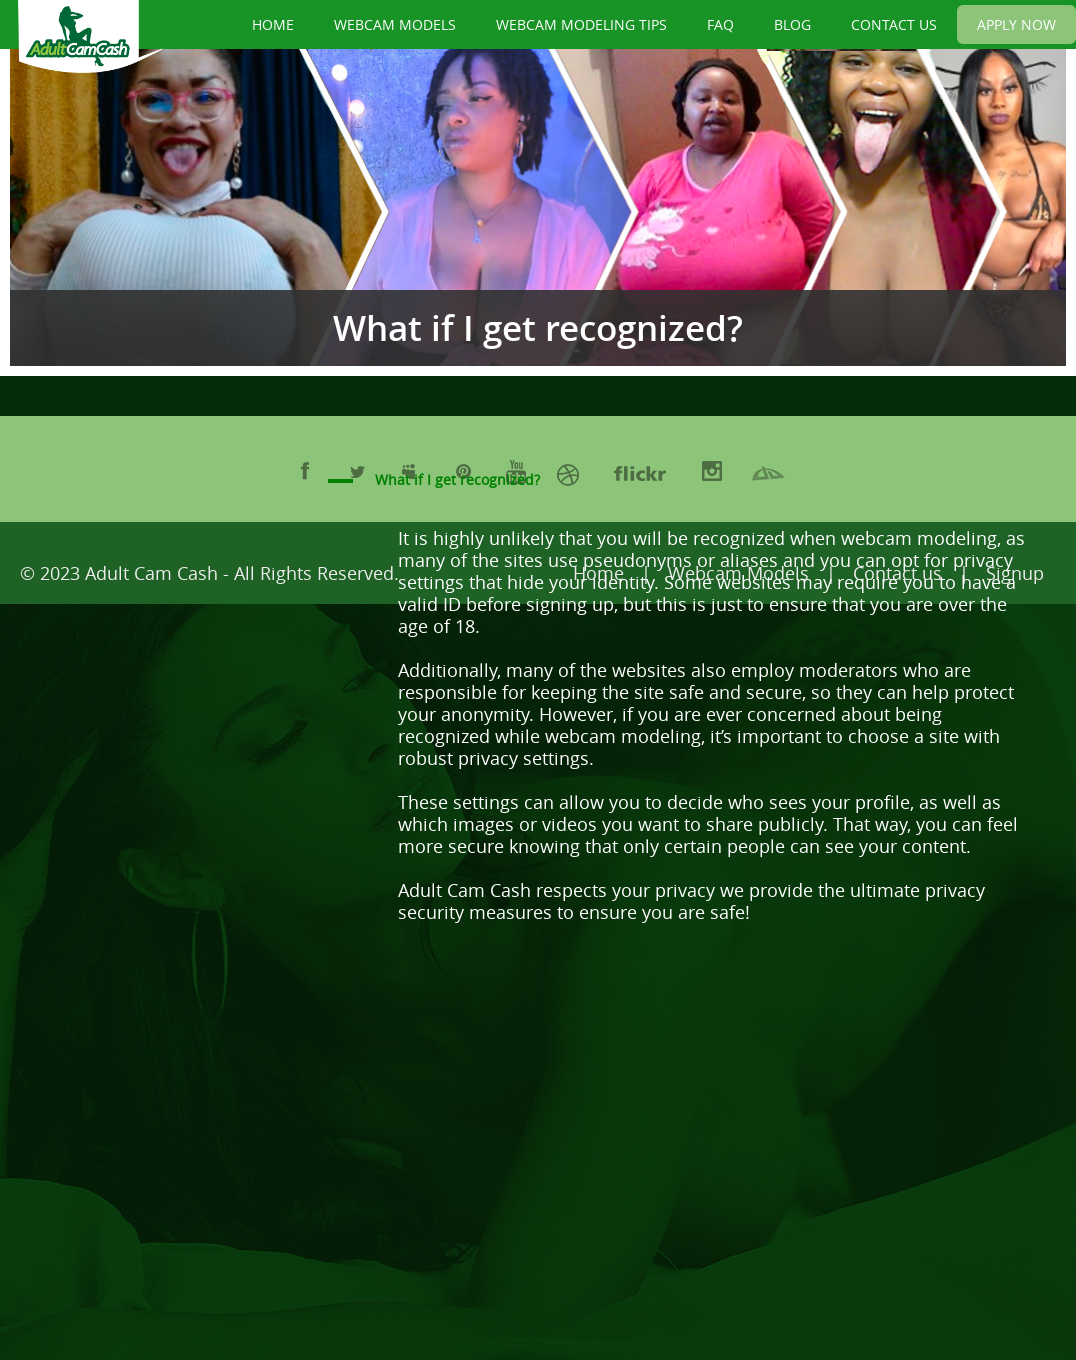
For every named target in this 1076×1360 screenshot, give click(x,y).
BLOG (792, 24)
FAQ (720, 24)
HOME (273, 24)
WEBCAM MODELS (395, 24)
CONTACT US (894, 24)
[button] (699, 481)
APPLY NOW (1016, 24)
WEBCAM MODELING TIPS (581, 24)
